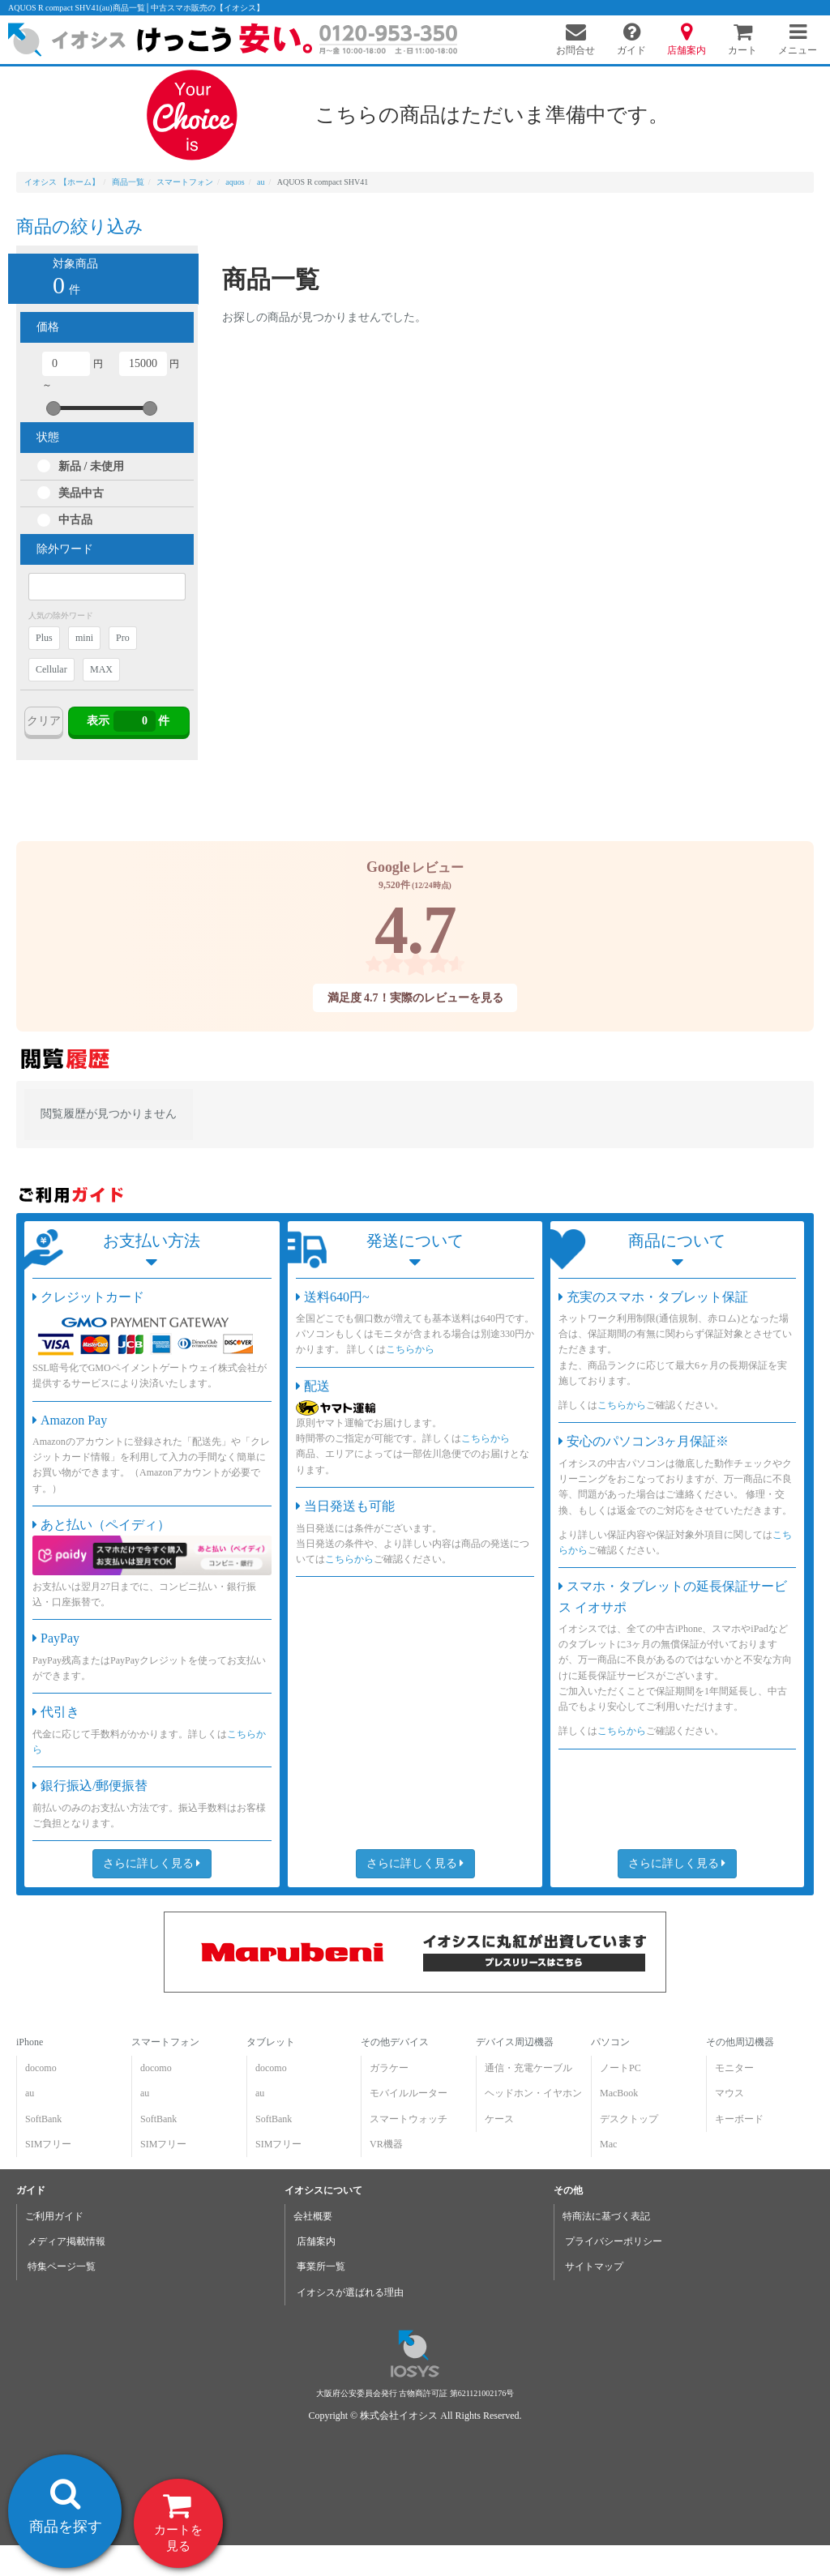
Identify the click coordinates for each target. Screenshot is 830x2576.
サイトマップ (594, 2266)
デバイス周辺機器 (515, 2042)
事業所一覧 (321, 2266)
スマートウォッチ (408, 2119)
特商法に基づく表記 (606, 2216)
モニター (734, 2068)
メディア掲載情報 (66, 2241)
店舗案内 (316, 2241)
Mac (608, 2144)
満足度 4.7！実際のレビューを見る (415, 998)
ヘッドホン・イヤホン (533, 2093)
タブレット (270, 2042)
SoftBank (43, 2119)
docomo (41, 2068)
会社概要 (312, 2216)
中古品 (75, 520)
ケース (499, 2119)
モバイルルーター (408, 2093)
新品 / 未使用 (91, 466)
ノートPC (620, 2068)
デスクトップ (629, 2119)
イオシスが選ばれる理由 (350, 2292)
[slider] (53, 408)
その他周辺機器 (740, 2042)
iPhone (29, 2042)
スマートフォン (165, 2042)
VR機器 (386, 2144)
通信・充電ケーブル (528, 2068)
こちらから (410, 1350)
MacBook (619, 2093)
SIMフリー (48, 2144)
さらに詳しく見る (152, 1863)
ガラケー (389, 2068)
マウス (729, 2093)
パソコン (610, 2042)
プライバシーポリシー (613, 2241)
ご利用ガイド (54, 2216)
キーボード (739, 2119)
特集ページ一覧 (62, 2266)
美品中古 (81, 493)
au (29, 2093)
